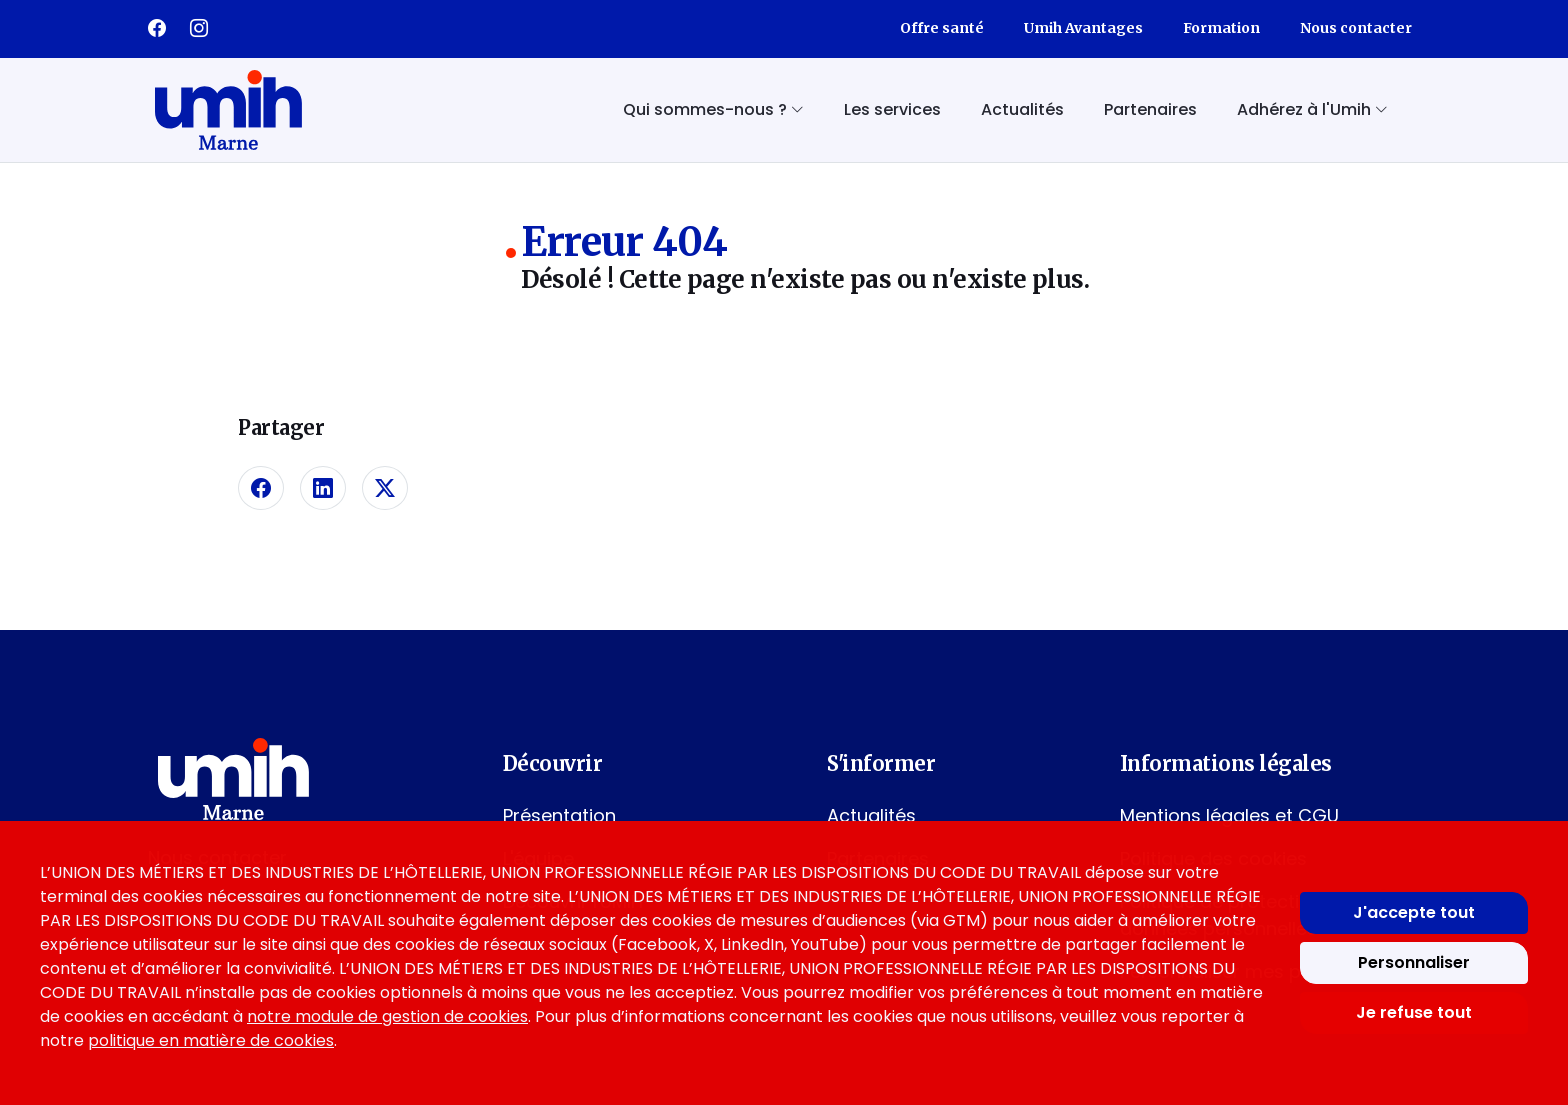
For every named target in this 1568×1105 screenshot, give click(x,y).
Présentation (559, 815)
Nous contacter (1356, 28)
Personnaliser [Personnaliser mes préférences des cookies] (1414, 962)
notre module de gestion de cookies (387, 1016)
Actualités (1022, 109)
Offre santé (942, 28)
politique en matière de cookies (211, 1040)
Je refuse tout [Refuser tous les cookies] (1414, 1012)
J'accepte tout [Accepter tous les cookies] (1414, 912)
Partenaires (1150, 109)
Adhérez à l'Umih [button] (1312, 109)
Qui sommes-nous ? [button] (713, 109)
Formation (1221, 28)
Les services (892, 109)
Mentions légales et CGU (1229, 815)
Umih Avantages (1083, 28)
